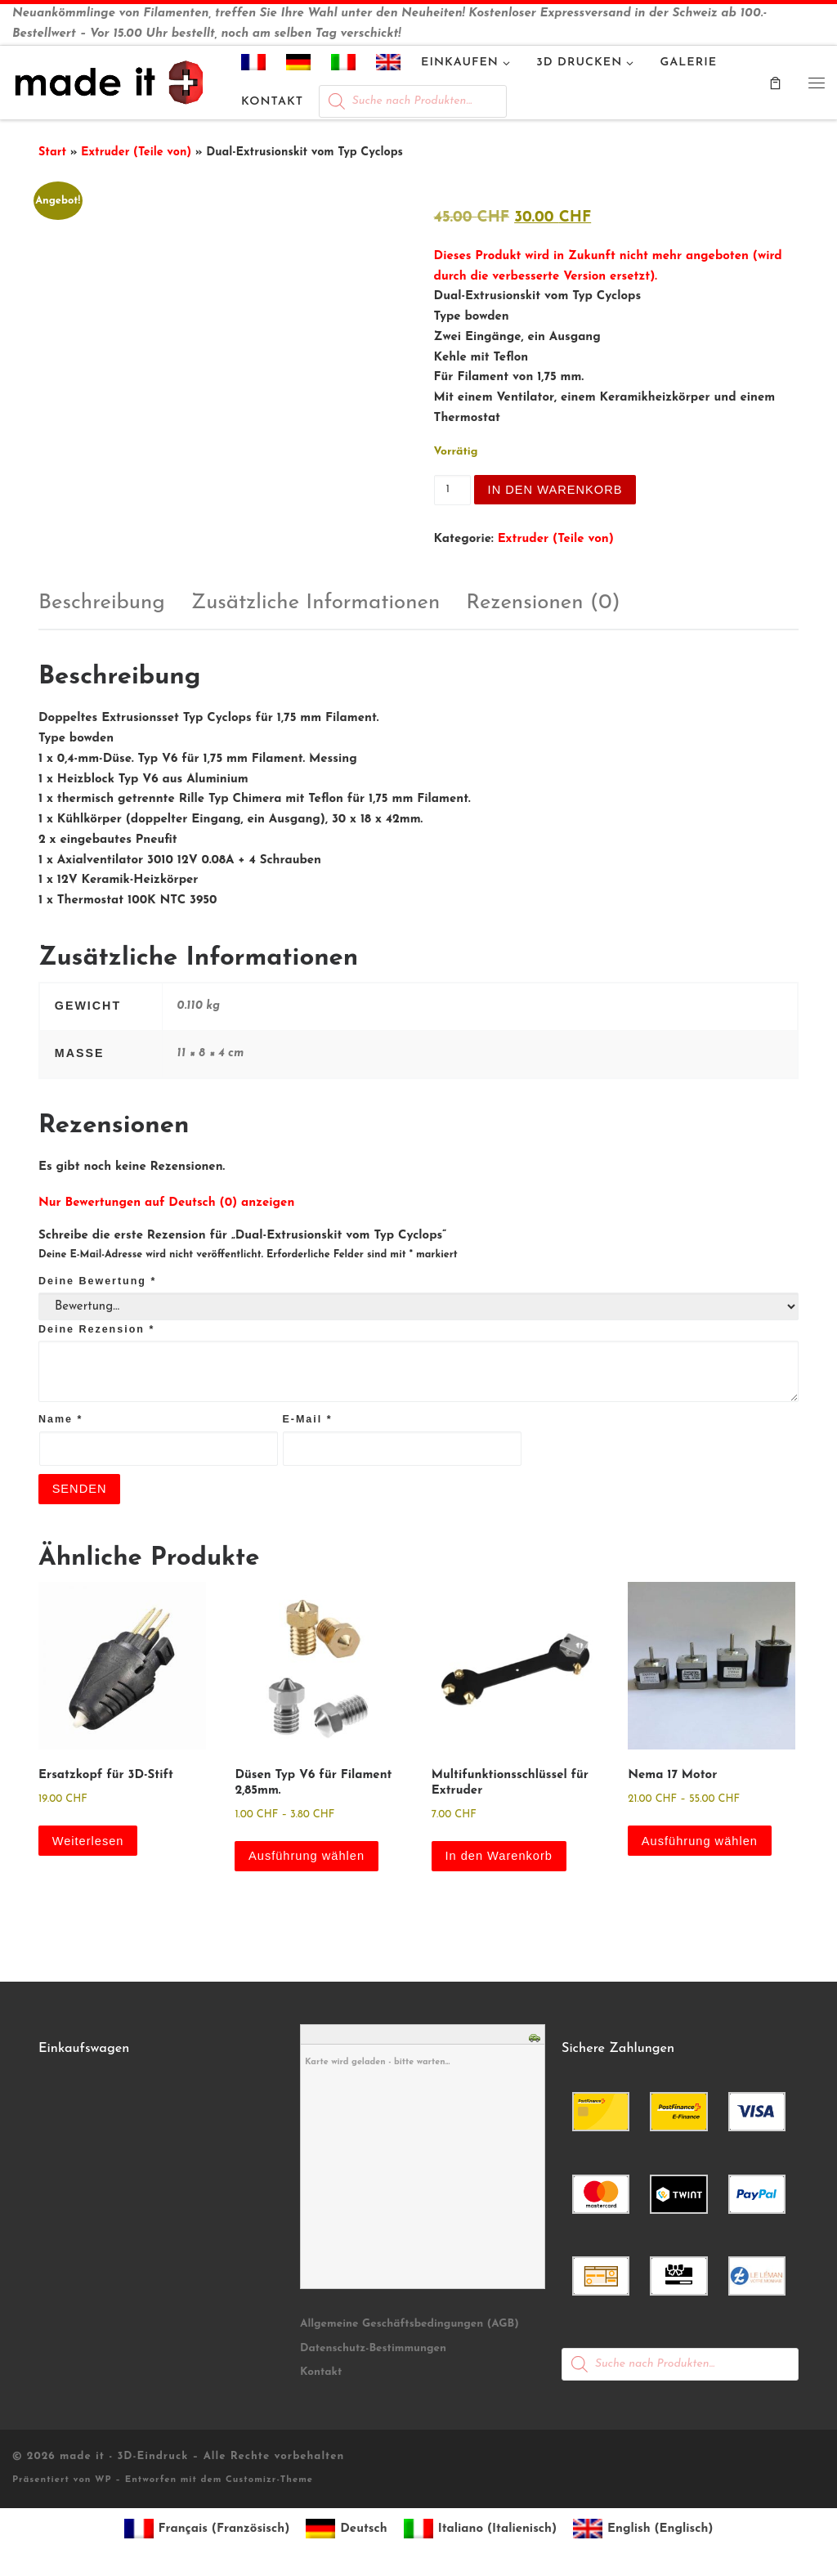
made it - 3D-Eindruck (124, 2458)
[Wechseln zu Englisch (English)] (643, 2530)
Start (52, 152)
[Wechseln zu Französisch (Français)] (207, 2530)
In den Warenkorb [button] (500, 1857)
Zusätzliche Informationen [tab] (316, 603)
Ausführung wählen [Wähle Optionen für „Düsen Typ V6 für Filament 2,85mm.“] (307, 1857)
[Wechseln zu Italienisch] (343, 65)
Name (60, 1419)
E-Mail (307, 1419)
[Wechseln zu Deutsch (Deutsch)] (346, 2530)
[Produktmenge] (452, 490)
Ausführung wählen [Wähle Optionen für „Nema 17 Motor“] (701, 1841)
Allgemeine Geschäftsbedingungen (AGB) (409, 2325)
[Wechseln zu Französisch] (253, 65)
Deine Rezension (96, 1329)
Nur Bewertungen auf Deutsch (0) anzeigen (166, 1203)
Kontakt (321, 2373)
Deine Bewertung (97, 1281)
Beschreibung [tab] (101, 603)
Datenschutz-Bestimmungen (373, 2350)
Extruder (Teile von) (136, 152)
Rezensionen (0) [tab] (543, 603)
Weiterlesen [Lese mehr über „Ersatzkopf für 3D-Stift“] (89, 1841)
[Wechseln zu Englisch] (388, 65)
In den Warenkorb (557, 489)
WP (103, 2481)
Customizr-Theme (269, 2481)
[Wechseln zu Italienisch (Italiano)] (480, 2530)
